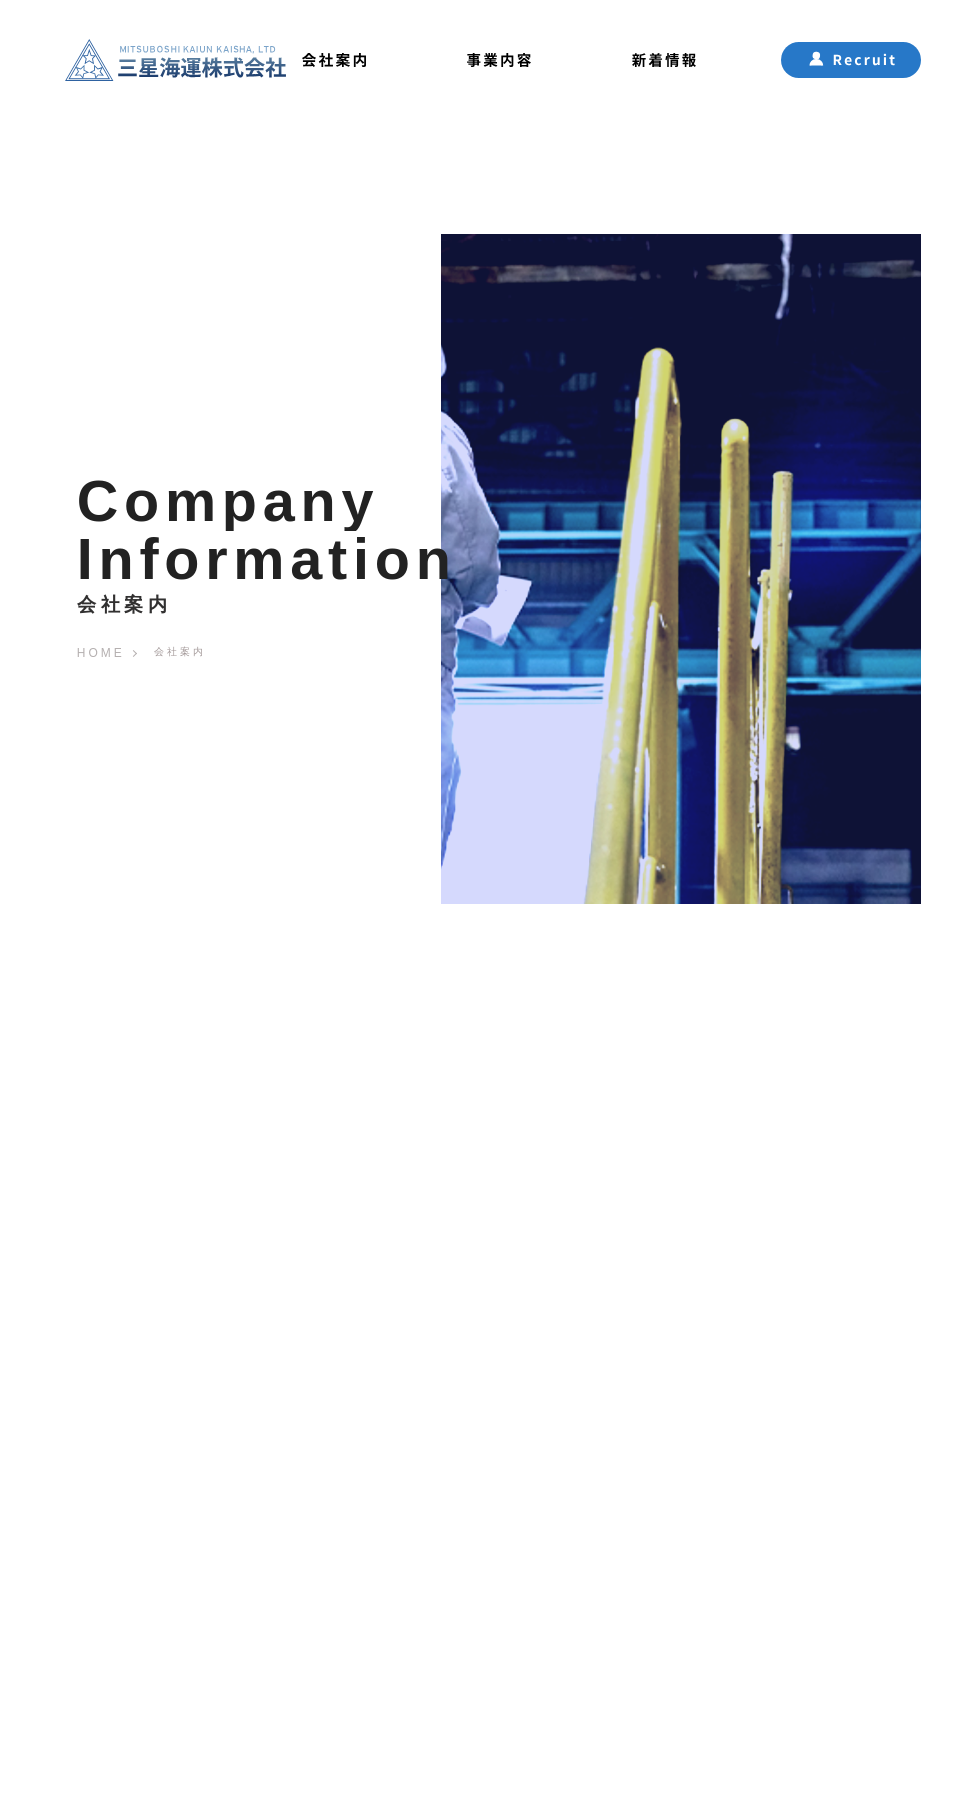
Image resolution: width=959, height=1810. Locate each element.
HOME (101, 653)
